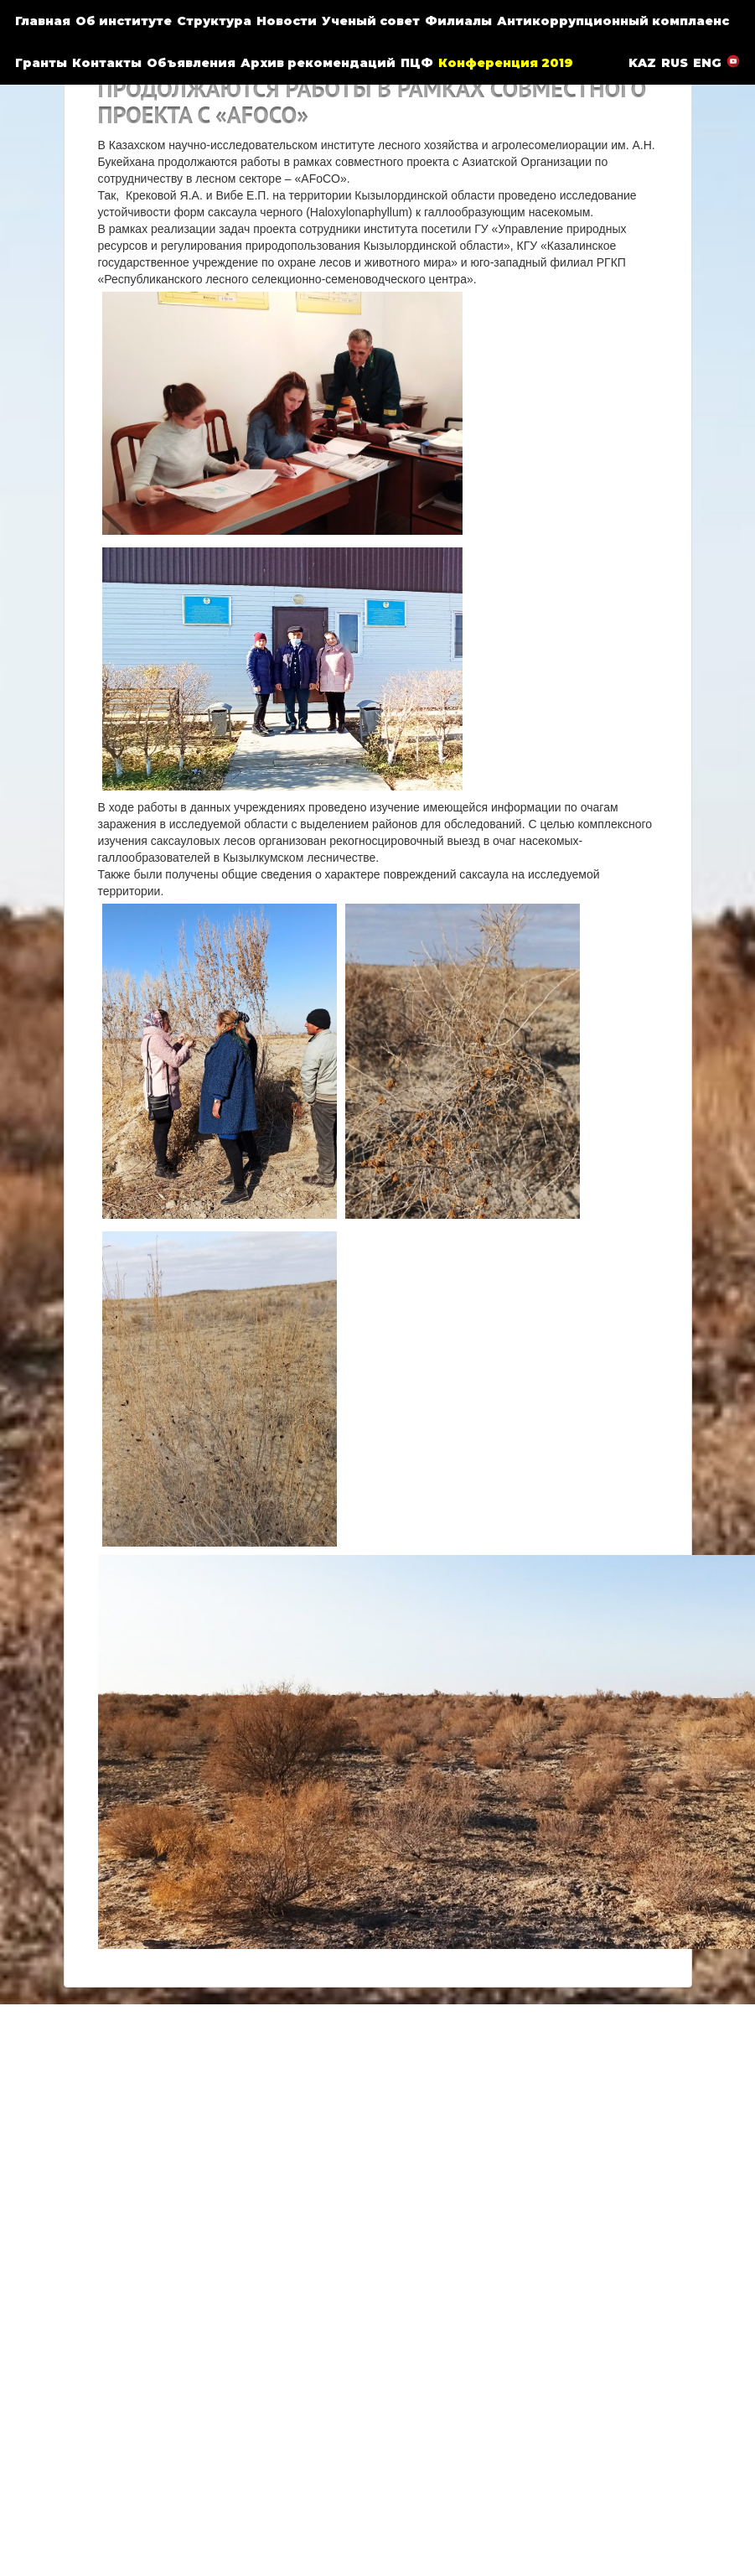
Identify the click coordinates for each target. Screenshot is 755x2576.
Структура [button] (214, 21)
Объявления (191, 62)
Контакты (107, 62)
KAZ (642, 62)
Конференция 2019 (505, 62)
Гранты (41, 62)
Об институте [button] (123, 21)
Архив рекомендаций (318, 62)
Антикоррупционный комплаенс (613, 21)
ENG (707, 62)
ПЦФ (417, 62)
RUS (674, 62)
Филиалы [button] (458, 21)
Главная (42, 21)
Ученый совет (371, 21)
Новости (286, 21)
